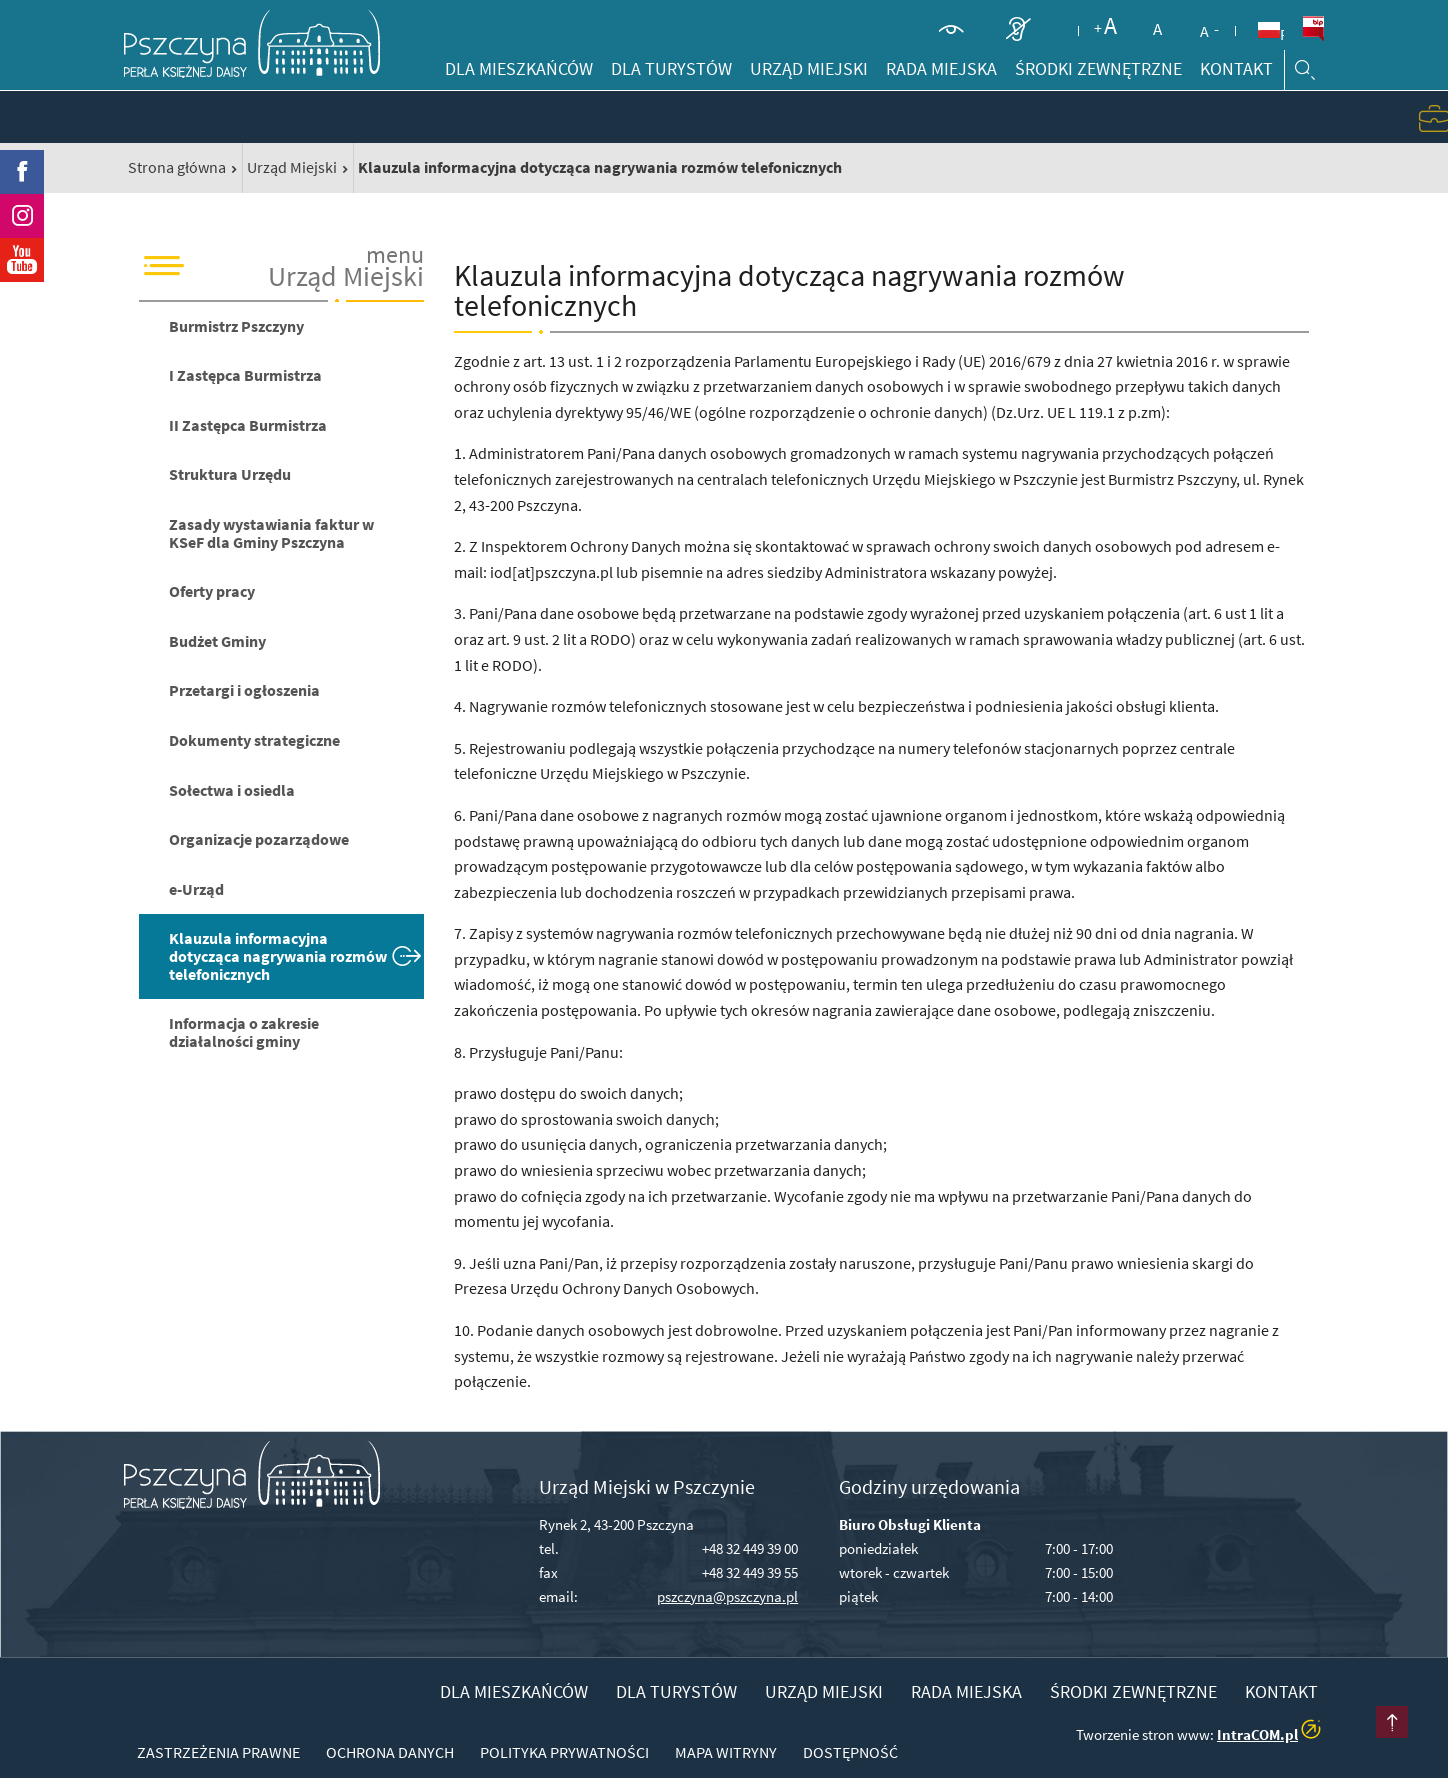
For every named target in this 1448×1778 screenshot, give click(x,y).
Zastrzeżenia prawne (218, 1752)
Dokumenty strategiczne (254, 740)
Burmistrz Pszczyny (236, 326)
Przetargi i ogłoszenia (244, 690)
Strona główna (177, 167)
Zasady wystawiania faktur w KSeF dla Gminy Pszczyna (271, 533)
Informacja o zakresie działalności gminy (244, 1032)
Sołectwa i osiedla (232, 790)
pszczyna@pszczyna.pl (727, 1596)
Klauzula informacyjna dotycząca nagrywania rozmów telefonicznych (278, 955)
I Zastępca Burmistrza (245, 375)
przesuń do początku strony (1392, 1722)
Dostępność (850, 1752)
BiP (1313, 29)
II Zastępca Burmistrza (248, 425)
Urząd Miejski (292, 167)
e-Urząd (196, 889)
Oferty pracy (212, 591)
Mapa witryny (726, 1752)
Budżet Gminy (217, 641)
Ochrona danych (390, 1752)
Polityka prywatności (564, 1752)
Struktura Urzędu (230, 474)
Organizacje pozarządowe (259, 839)
